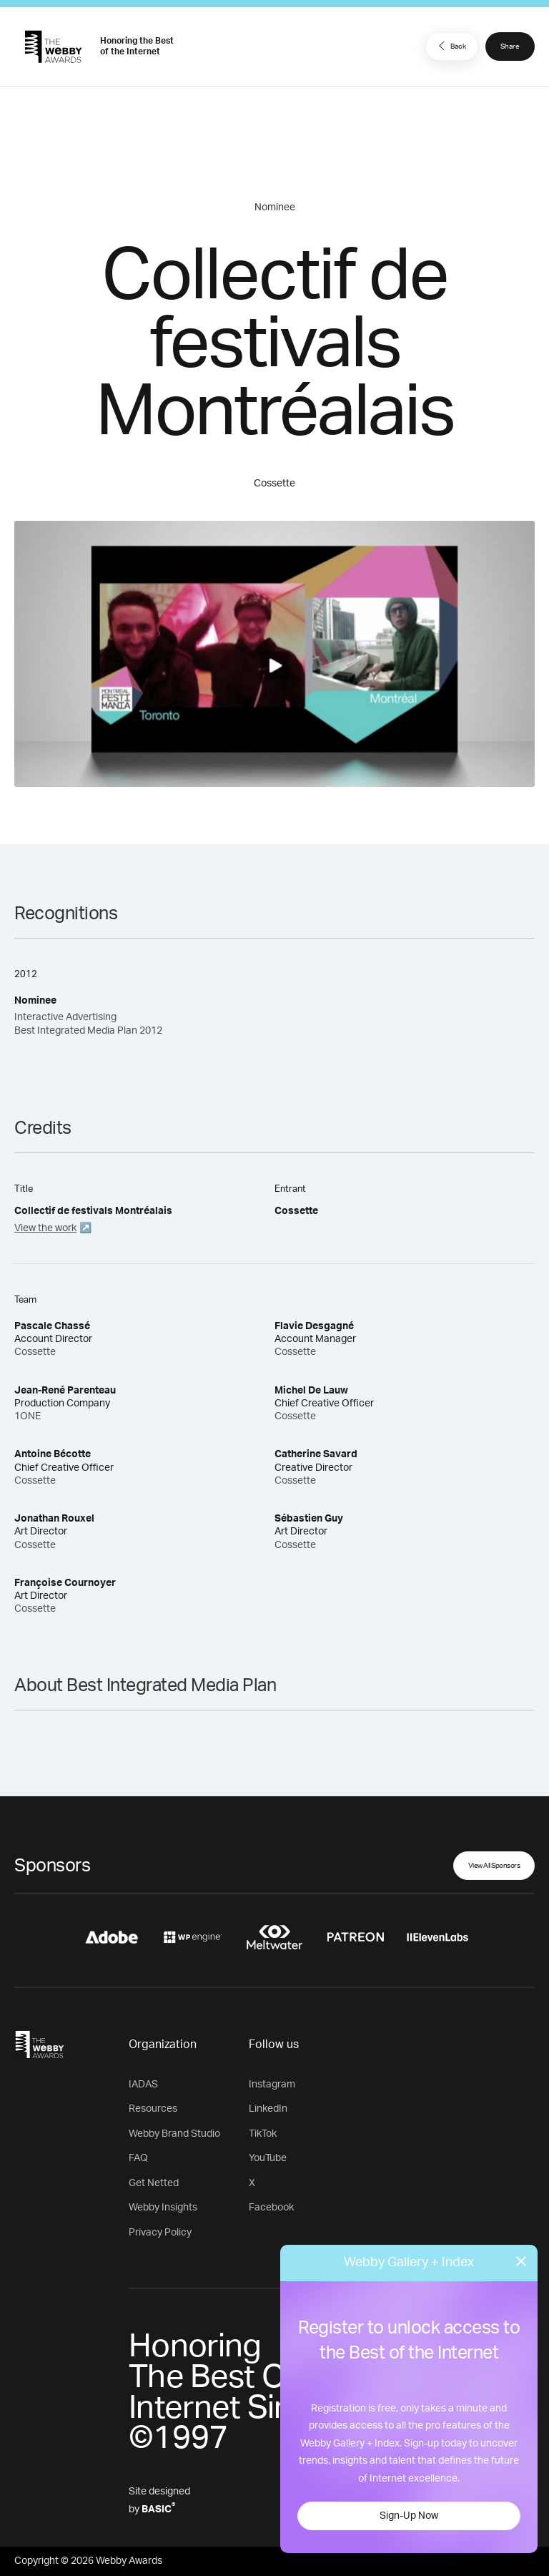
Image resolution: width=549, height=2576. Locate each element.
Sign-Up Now (409, 2516)
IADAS (143, 2085)
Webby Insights (163, 2208)
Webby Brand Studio (174, 2134)
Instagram (272, 2085)
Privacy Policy (160, 2233)
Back (450, 46)
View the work (45, 1228)
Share (510, 46)
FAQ (138, 2158)
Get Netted (154, 2183)
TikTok (263, 2134)
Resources (153, 2109)
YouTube (268, 2158)
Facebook (271, 2208)
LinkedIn (268, 2109)
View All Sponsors (494, 1865)
